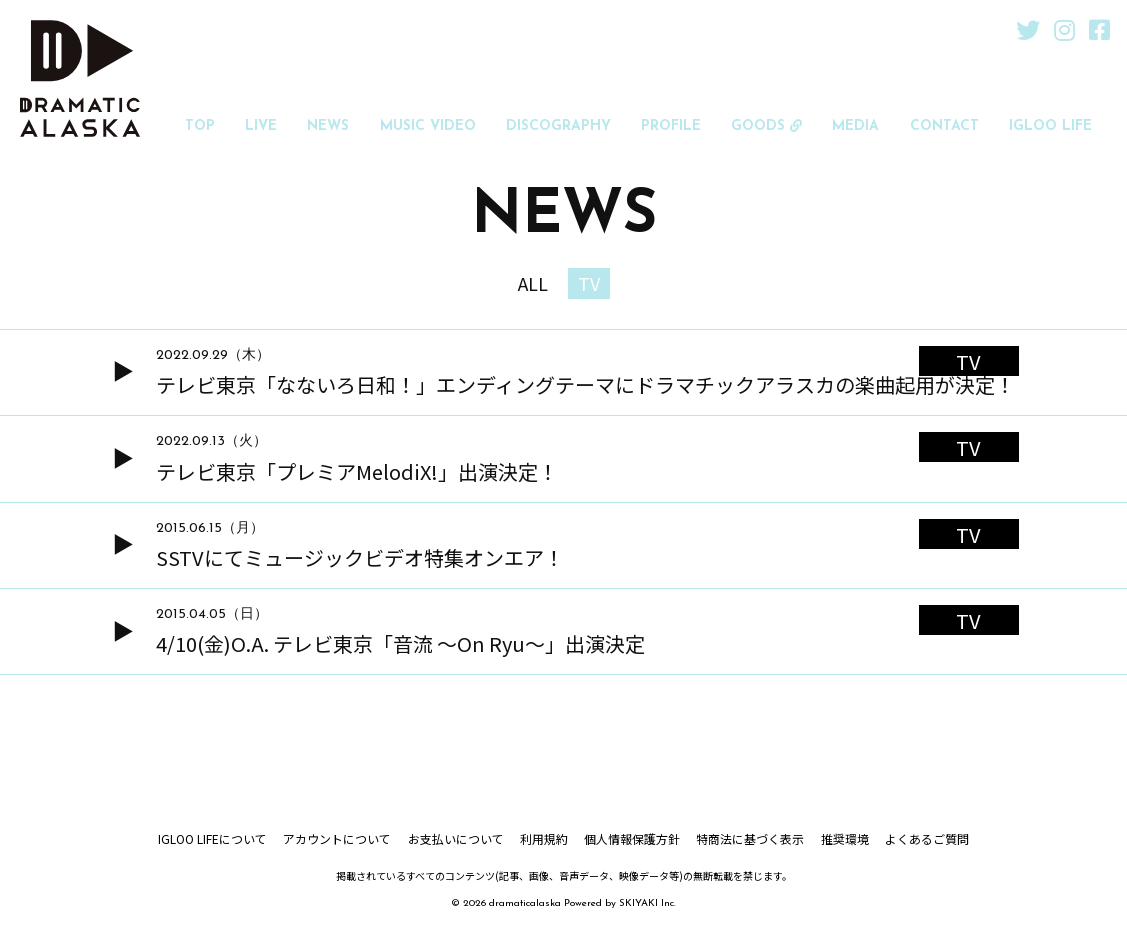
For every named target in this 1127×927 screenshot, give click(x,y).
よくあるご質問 (926, 839)
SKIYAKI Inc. (647, 905)
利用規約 (544, 839)
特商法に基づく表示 (750, 839)
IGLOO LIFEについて (213, 839)
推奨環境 (844, 839)
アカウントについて (338, 839)
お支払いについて (456, 839)
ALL (533, 284)
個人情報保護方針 (632, 839)
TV (589, 284)
